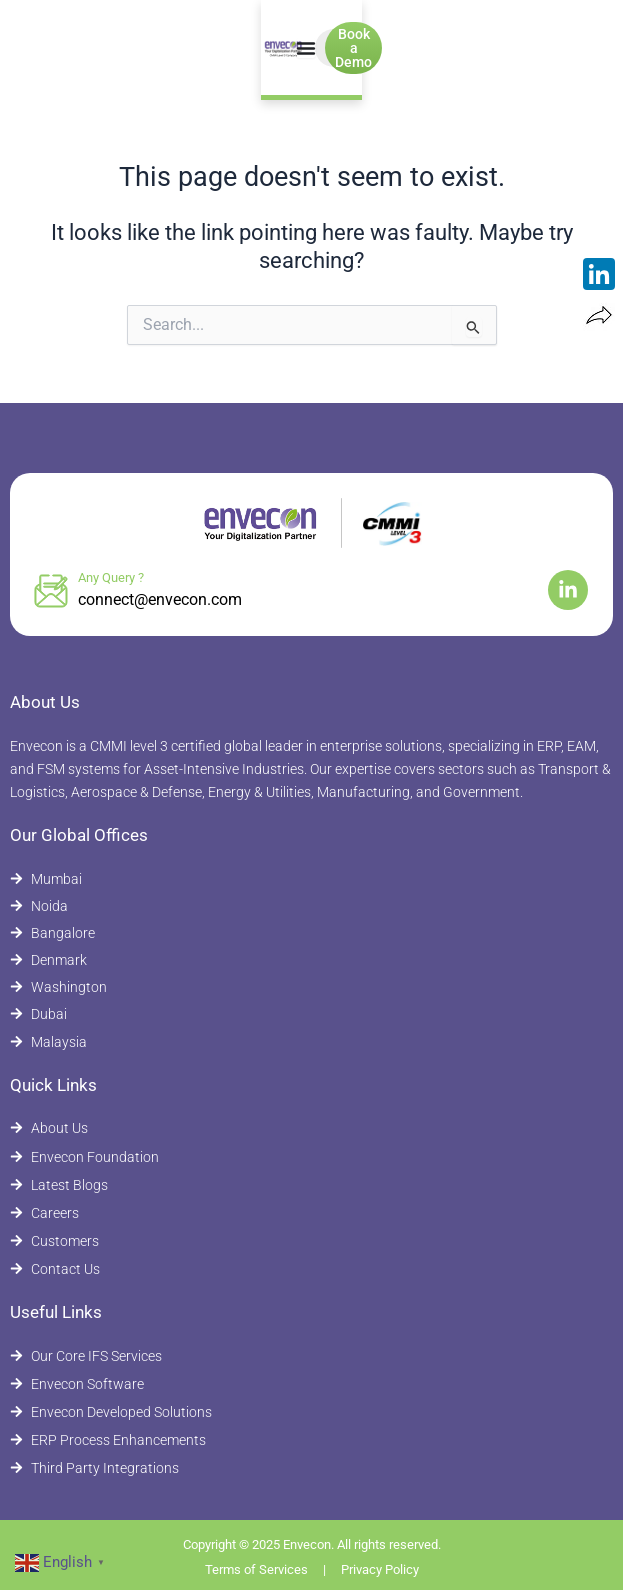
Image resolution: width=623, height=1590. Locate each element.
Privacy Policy (380, 1569)
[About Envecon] (311, 1128)
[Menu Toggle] (296, 48)
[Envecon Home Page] (76, 48)
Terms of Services (256, 1569)
